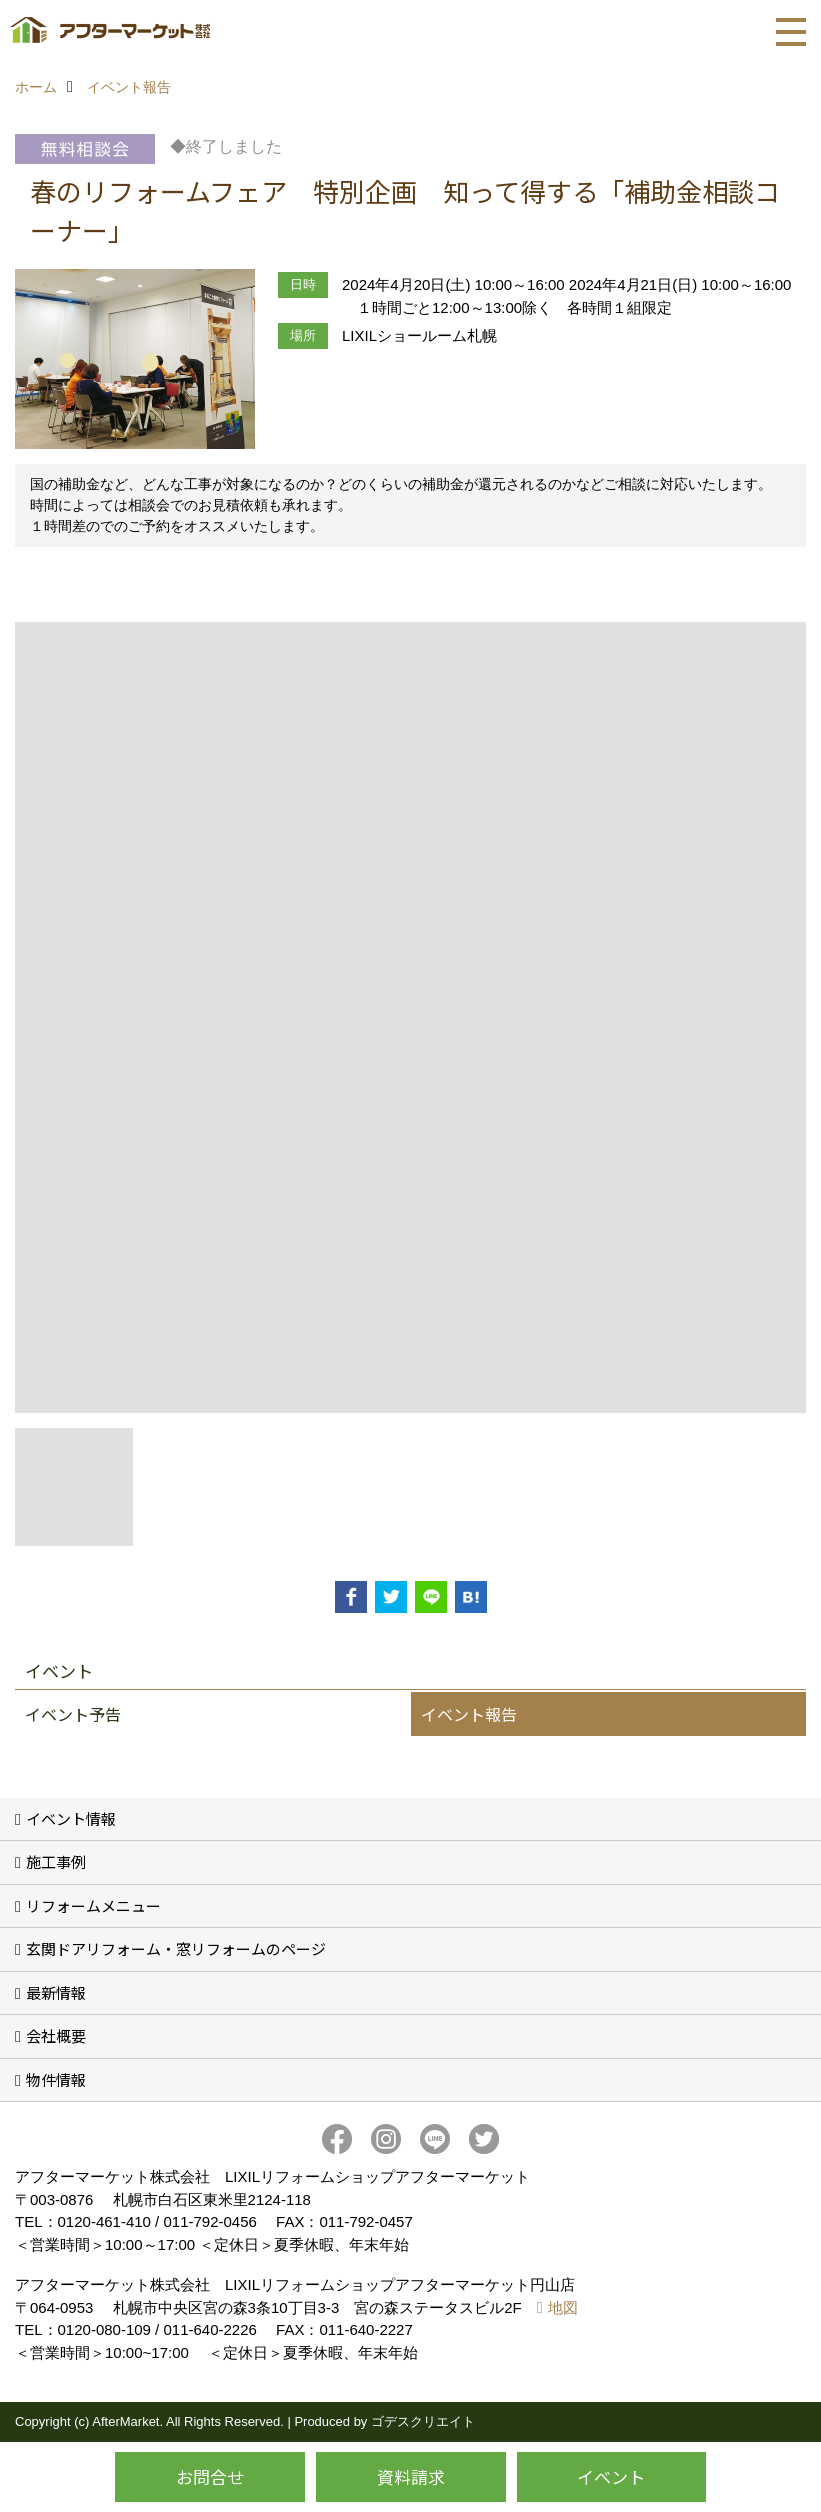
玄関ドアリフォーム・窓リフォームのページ (176, 1948)
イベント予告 (73, 1714)
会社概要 (56, 2035)
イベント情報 (71, 1818)
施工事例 (56, 1861)
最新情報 (56, 1992)
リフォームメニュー (93, 1905)
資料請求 (411, 2476)
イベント (611, 2476)
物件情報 (56, 2079)
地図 (563, 2307)
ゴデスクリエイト (423, 2421)
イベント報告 (469, 1714)
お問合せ (210, 2476)
